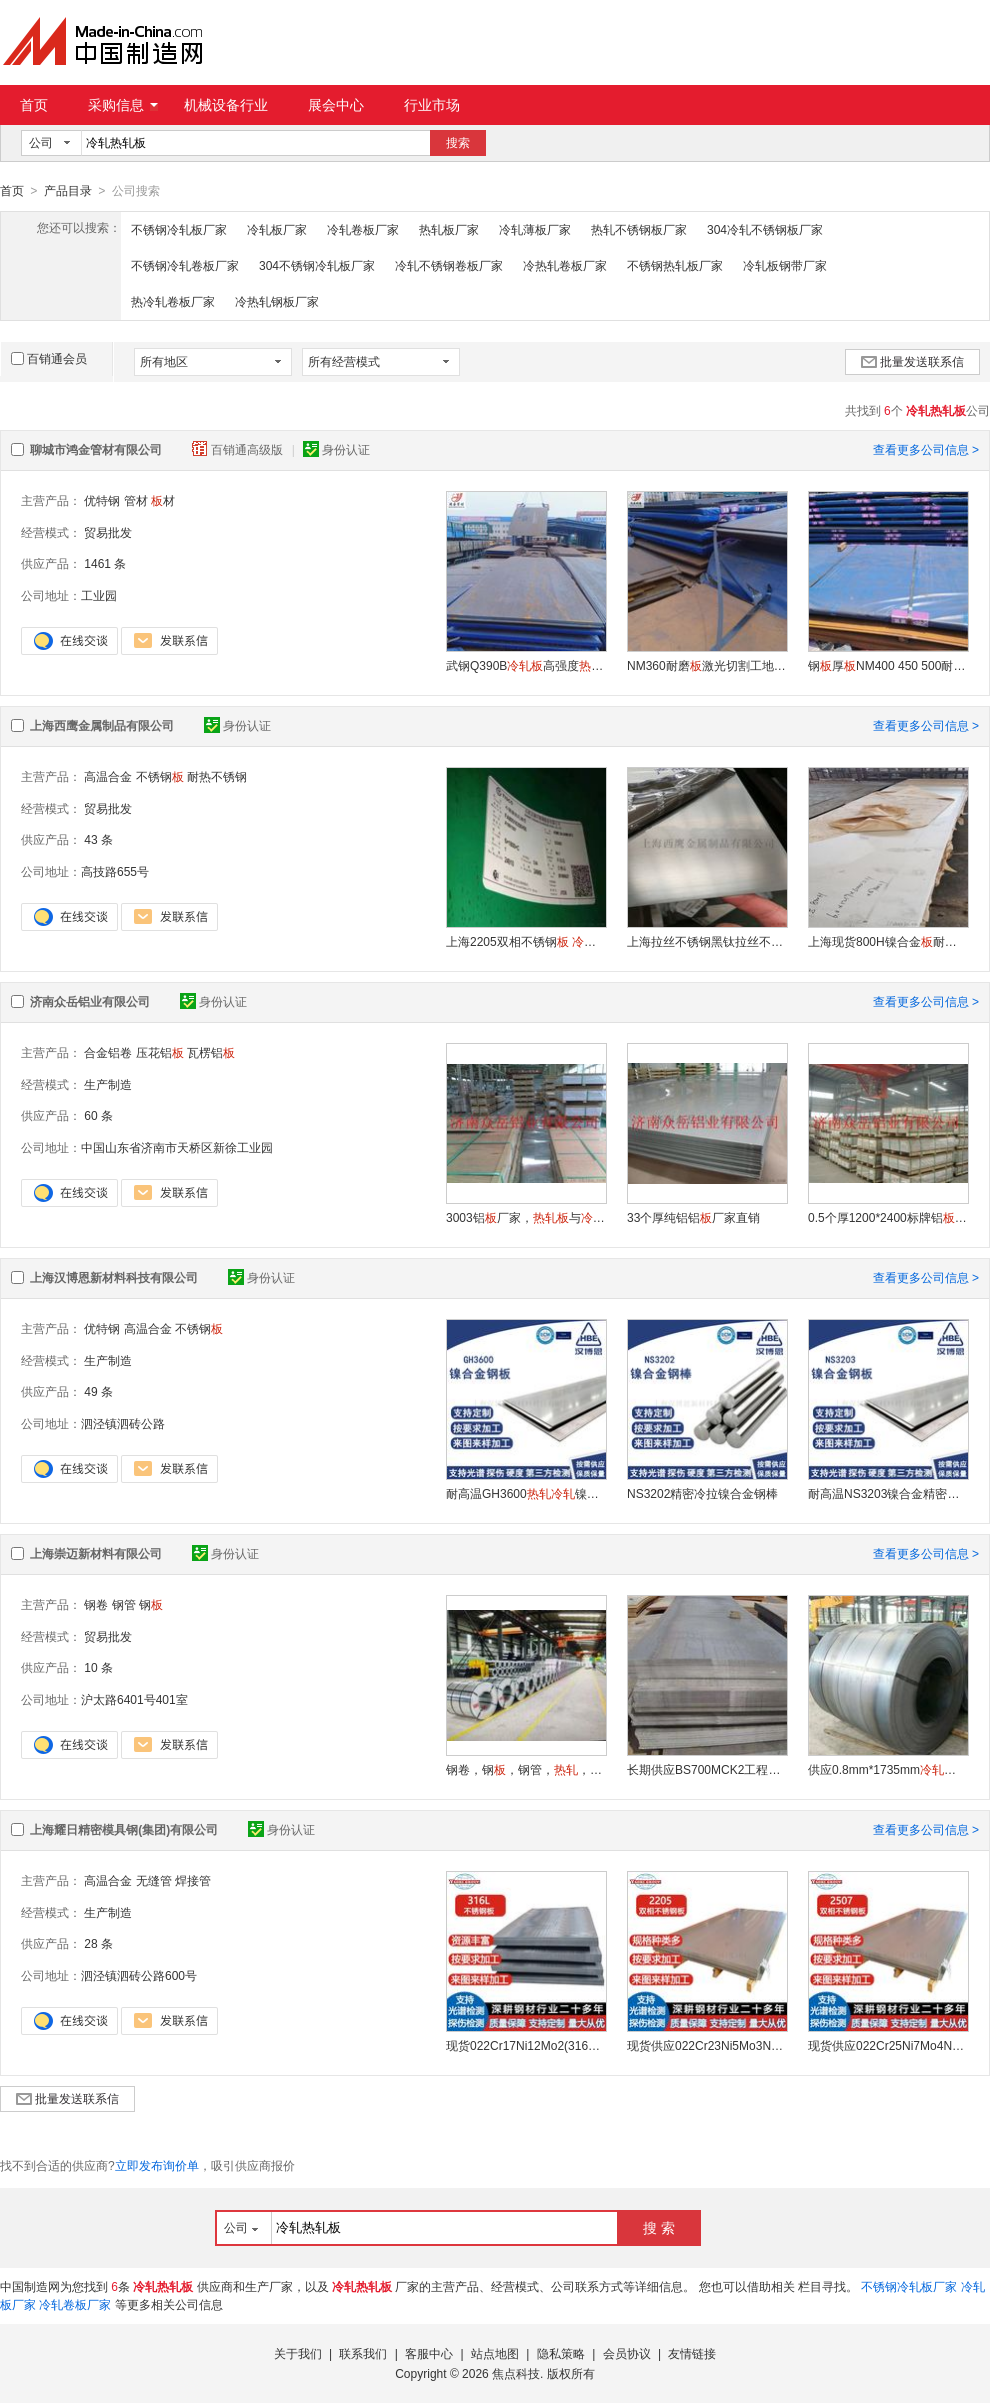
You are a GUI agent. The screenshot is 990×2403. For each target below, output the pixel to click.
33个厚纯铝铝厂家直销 (693, 1217)
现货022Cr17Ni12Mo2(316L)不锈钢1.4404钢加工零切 (526, 2045)
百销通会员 (49, 358)
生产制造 (108, 1084)
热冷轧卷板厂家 (173, 301)
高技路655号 (115, 871)
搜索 (458, 143)
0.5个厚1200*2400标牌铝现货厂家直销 (888, 1217)
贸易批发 (108, 532)
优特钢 (102, 500)
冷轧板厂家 (277, 229)
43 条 (98, 839)
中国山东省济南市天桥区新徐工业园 (177, 1147)
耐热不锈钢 (217, 776)
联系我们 (363, 2353)
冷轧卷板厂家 (363, 229)
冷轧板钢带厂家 (785, 265)
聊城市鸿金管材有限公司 (96, 449)
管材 (136, 500)
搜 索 (659, 2227)
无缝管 (154, 1880)
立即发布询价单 (157, 2165)
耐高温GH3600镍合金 (526, 1493)
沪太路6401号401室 (134, 1699)
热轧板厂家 (449, 229)
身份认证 (336, 449)
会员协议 (627, 2353)
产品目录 (68, 191)
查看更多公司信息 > (926, 449)
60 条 (98, 1115)
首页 (34, 105)
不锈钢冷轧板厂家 (179, 229)
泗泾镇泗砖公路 (123, 1423)
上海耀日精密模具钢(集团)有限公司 (124, 1829)
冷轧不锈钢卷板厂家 (449, 265)
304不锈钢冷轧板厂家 (317, 265)
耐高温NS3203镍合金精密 (888, 1493)
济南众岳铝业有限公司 (90, 1001)
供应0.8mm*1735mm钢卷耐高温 (888, 1769)
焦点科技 (516, 2373)
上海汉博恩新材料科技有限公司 (114, 1277)
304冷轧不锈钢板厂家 (765, 229)
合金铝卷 (108, 1052)
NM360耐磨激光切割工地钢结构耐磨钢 (707, 665)
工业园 (99, 595)
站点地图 (495, 2353)
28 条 (98, 1943)
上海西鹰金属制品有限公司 (102, 725)
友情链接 (692, 2353)
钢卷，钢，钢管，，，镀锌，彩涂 (526, 1769)
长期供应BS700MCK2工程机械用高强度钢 (707, 1769)
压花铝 (160, 1052)
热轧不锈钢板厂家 (639, 229)
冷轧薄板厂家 (535, 229)
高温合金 (108, 776)
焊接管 (193, 1880)
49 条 (98, 1391)
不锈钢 (160, 776)
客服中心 (429, 2353)
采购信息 (123, 105)
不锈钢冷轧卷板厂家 (185, 265)
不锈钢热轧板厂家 (675, 265)
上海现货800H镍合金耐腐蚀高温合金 (888, 941)
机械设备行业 (226, 105)
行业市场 (432, 105)
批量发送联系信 (912, 361)
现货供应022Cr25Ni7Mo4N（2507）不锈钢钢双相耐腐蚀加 (888, 2045)
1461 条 (105, 563)
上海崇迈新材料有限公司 (96, 1553)
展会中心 (336, 105)
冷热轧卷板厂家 (565, 265)
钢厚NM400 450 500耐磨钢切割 (888, 665)
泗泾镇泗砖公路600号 (139, 1975)
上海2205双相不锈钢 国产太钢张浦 (526, 941)
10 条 (98, 1667)
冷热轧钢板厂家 (277, 301)
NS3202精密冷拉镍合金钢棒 (702, 1493)
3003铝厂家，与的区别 (526, 1217)
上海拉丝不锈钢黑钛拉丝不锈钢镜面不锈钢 (707, 941)
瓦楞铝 (211, 1052)
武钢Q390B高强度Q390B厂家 (526, 665)
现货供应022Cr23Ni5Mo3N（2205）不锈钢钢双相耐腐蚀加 (707, 2045)
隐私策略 (561, 2353)
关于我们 (298, 2353)
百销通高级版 (239, 449)
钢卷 (96, 1604)
